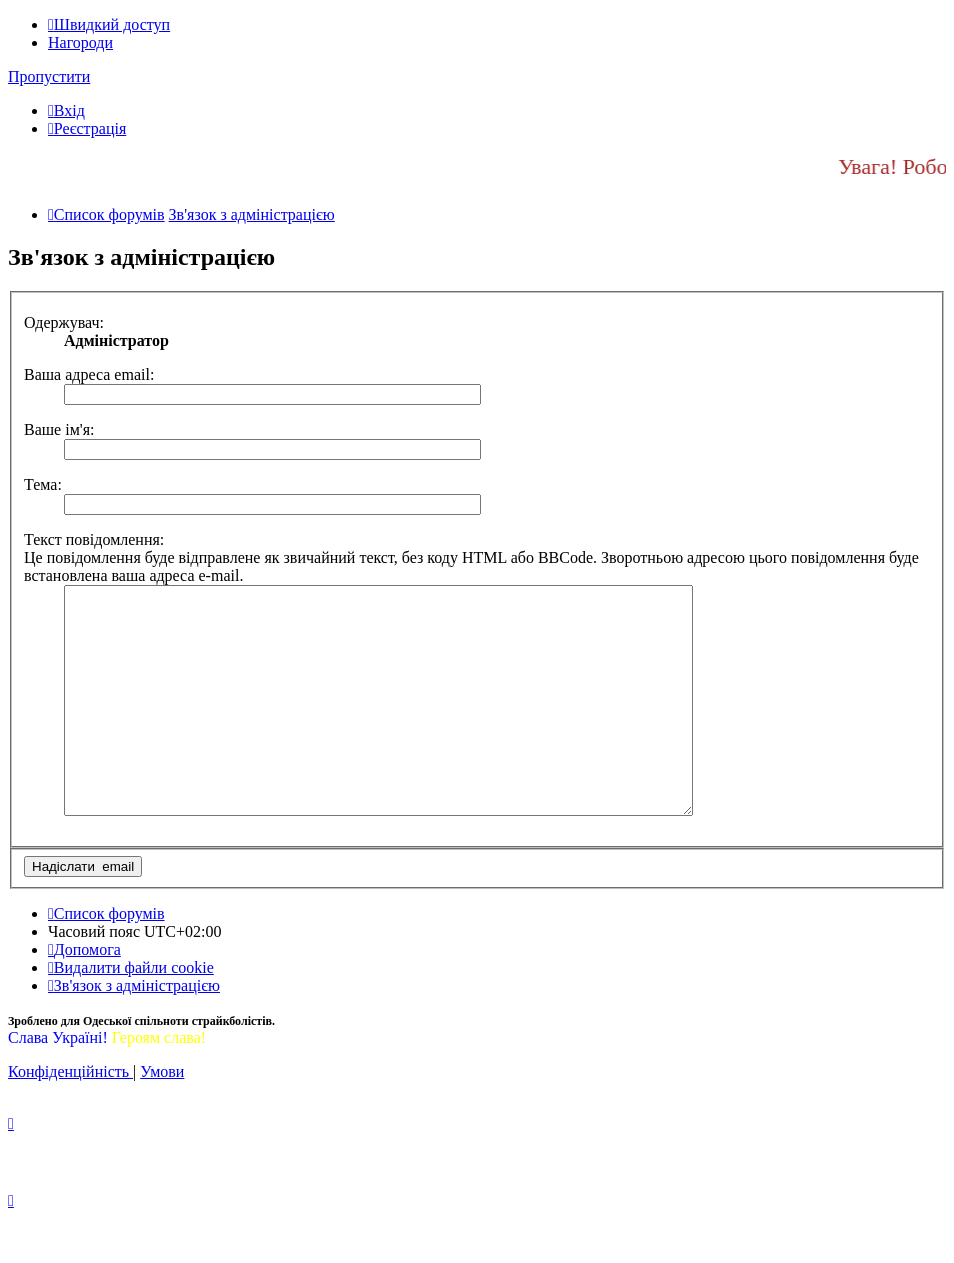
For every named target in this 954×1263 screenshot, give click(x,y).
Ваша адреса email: (89, 374)
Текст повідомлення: (94, 539)
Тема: (43, 484)
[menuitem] (66, 110)
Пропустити (49, 76)
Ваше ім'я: (59, 429)
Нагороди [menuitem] (80, 42)
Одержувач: (64, 322)
